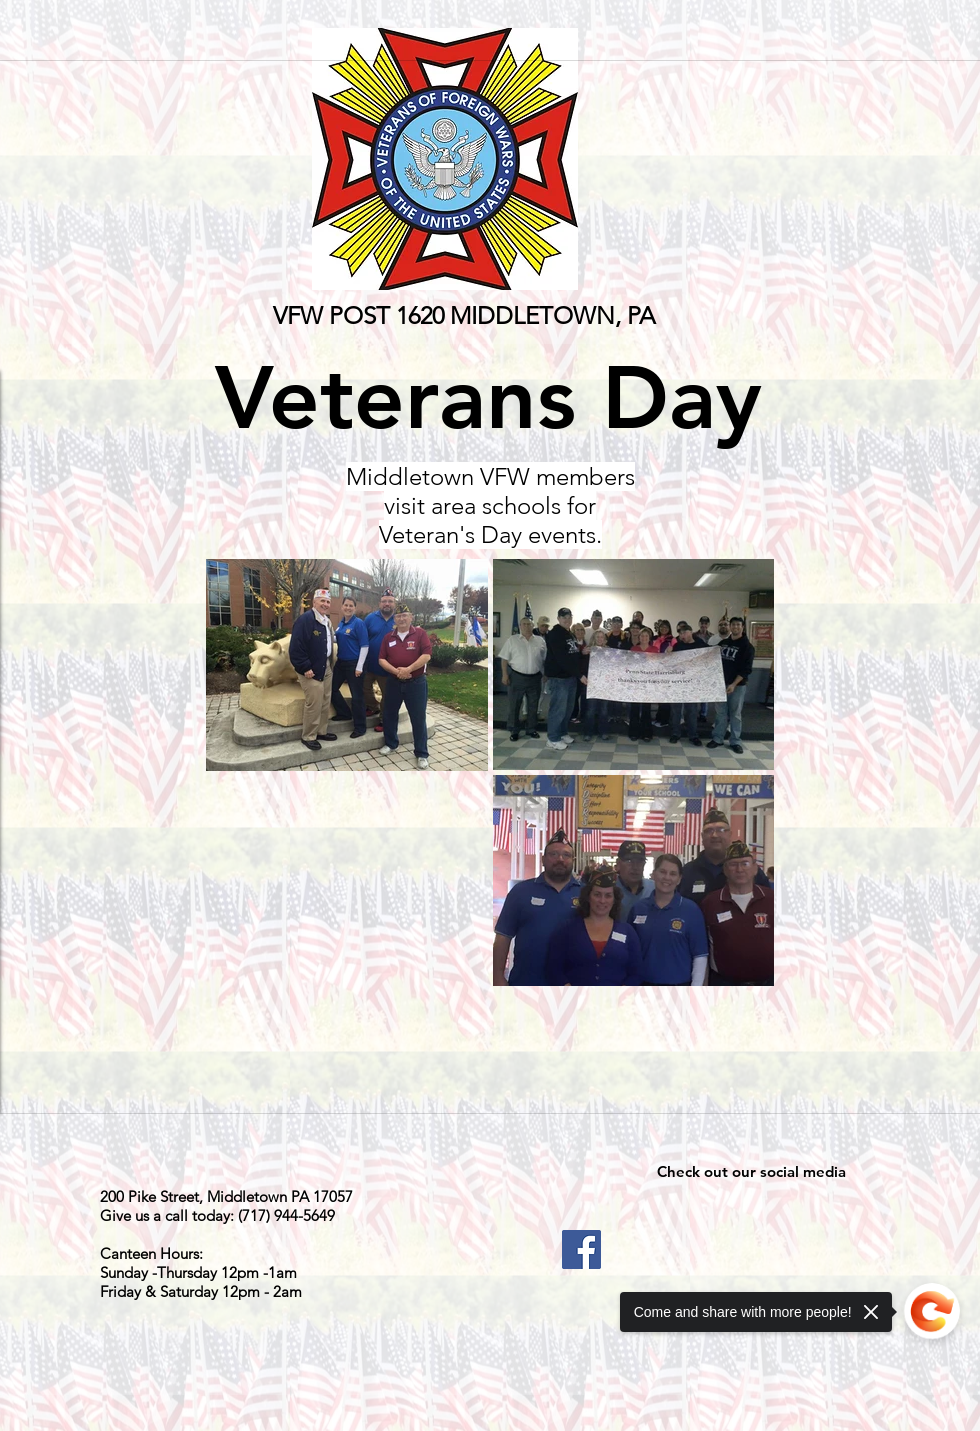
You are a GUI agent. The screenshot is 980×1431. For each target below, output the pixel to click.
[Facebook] (581, 1249)
